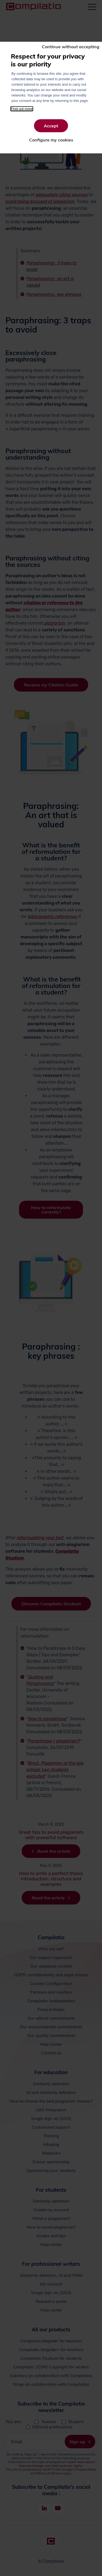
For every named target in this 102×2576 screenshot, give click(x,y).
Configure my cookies (51, 140)
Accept (51, 125)
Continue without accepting (70, 46)
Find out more (22, 109)
